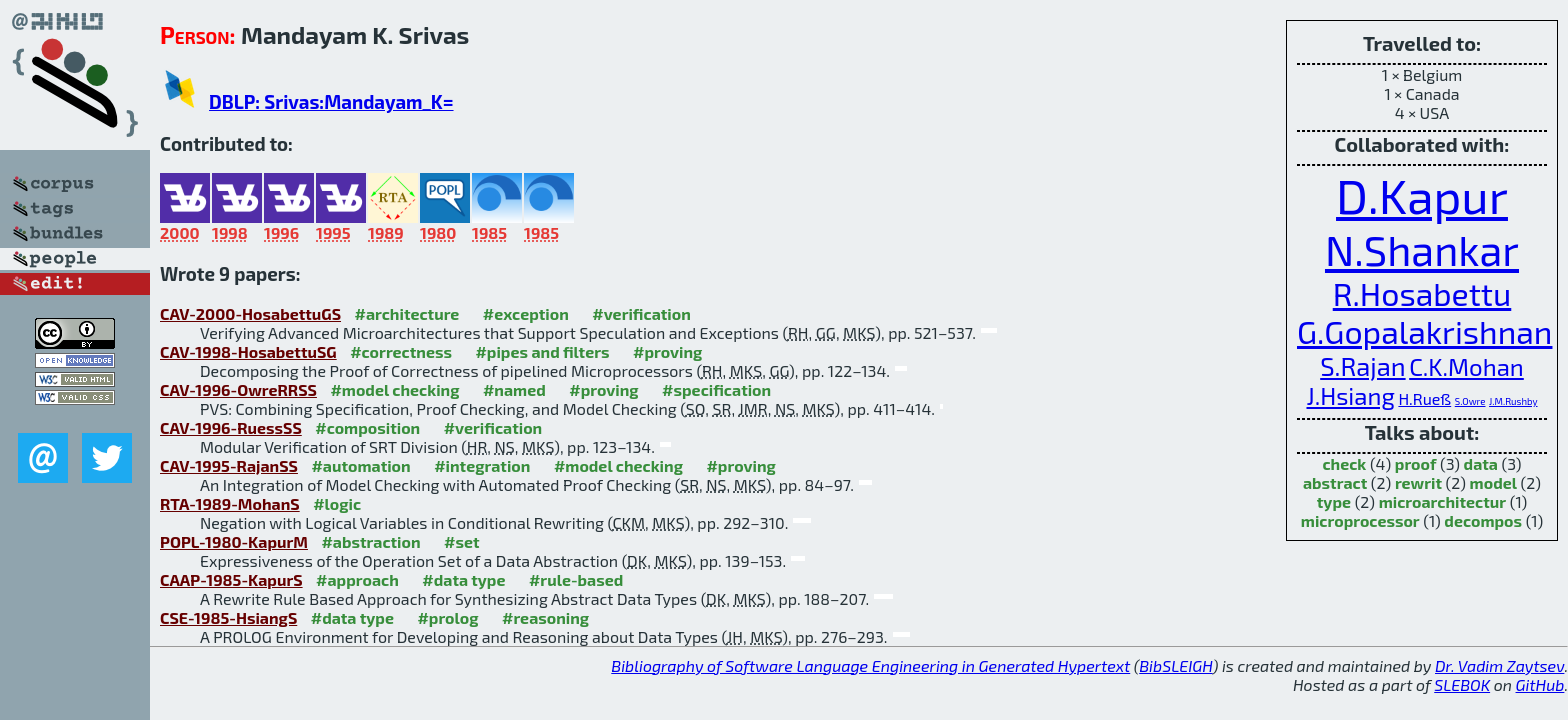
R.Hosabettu (1422, 293)
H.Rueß (1424, 398)
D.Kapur (1422, 195)
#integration (482, 465)
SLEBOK (1462, 684)
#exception (526, 313)
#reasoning (545, 617)
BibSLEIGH (1175, 665)
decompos (1483, 520)
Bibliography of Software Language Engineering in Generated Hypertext (870, 665)
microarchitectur (1442, 501)
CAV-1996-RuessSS (231, 427)
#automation (360, 465)
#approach (357, 579)
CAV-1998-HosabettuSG (248, 351)
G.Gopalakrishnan (1424, 331)
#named (514, 389)
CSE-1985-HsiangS (228, 617)
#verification (641, 313)
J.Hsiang (1350, 395)
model (1493, 482)
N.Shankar (1422, 249)
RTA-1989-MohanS (230, 503)
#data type (463, 579)
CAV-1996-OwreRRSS (238, 389)
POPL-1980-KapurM (234, 541)
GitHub (1540, 684)
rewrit (1418, 482)
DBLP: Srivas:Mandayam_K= (331, 101)
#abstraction (370, 541)
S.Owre (1470, 401)
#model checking (394, 389)
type (1334, 501)
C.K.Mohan (1466, 366)
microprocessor (1360, 520)
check (1344, 463)
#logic (337, 503)
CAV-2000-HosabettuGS (250, 313)
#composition (367, 427)
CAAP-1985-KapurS (231, 579)
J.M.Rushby (1513, 401)
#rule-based (576, 579)
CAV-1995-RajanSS (229, 465)
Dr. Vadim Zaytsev (1499, 665)
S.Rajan (1362, 365)
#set (462, 541)
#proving (667, 351)
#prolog (447, 617)
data (1481, 463)
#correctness (401, 351)
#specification (716, 389)
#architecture (406, 313)
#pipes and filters (542, 351)
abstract (1335, 482)
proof (1416, 463)
